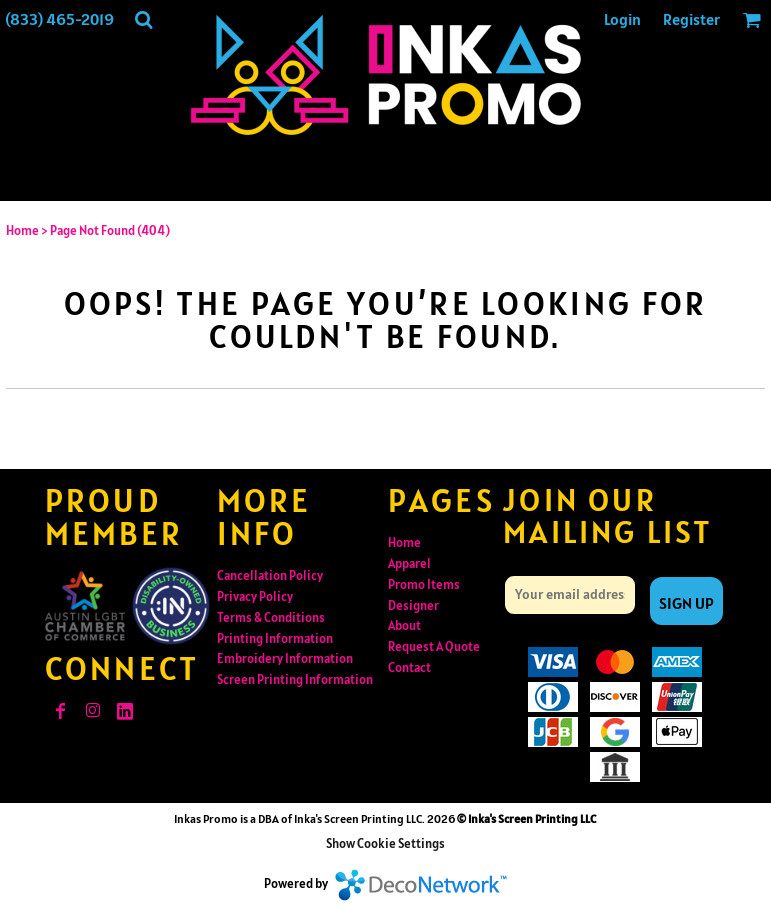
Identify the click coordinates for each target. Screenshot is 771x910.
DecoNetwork (421, 885)
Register (691, 19)
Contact (409, 667)
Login (622, 19)
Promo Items (424, 584)
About (404, 625)
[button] (143, 19)
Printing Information (275, 638)
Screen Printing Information (295, 679)
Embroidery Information (285, 658)
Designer (413, 605)
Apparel (409, 563)
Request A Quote (434, 646)
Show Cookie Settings (385, 843)
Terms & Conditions (271, 617)
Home (22, 230)
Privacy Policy (255, 596)
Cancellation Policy (270, 575)
